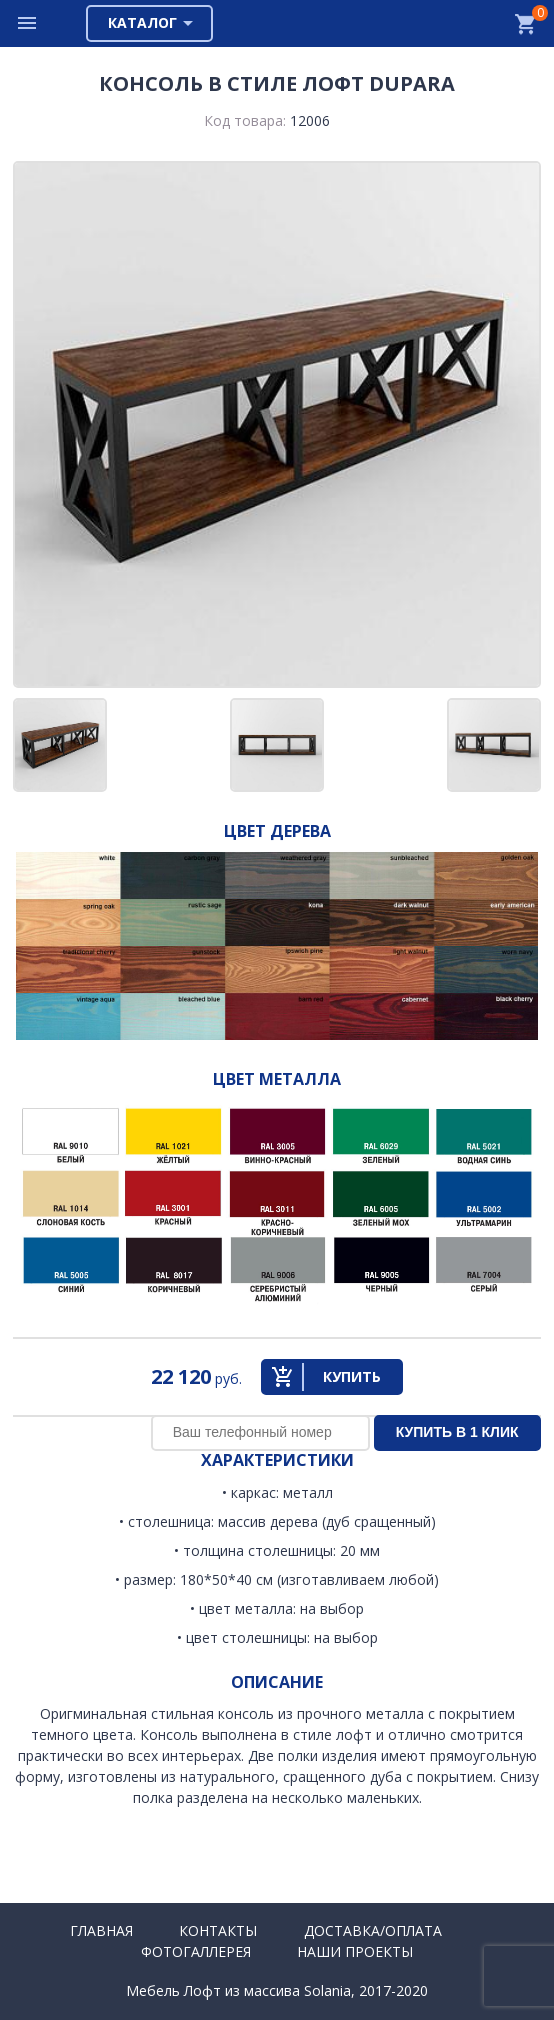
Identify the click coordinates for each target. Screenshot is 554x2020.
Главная (101, 1930)
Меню (28, 23)
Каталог (142, 22)
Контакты (218, 1930)
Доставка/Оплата (373, 1930)
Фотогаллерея (196, 1951)
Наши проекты (355, 1951)
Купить (352, 1376)
